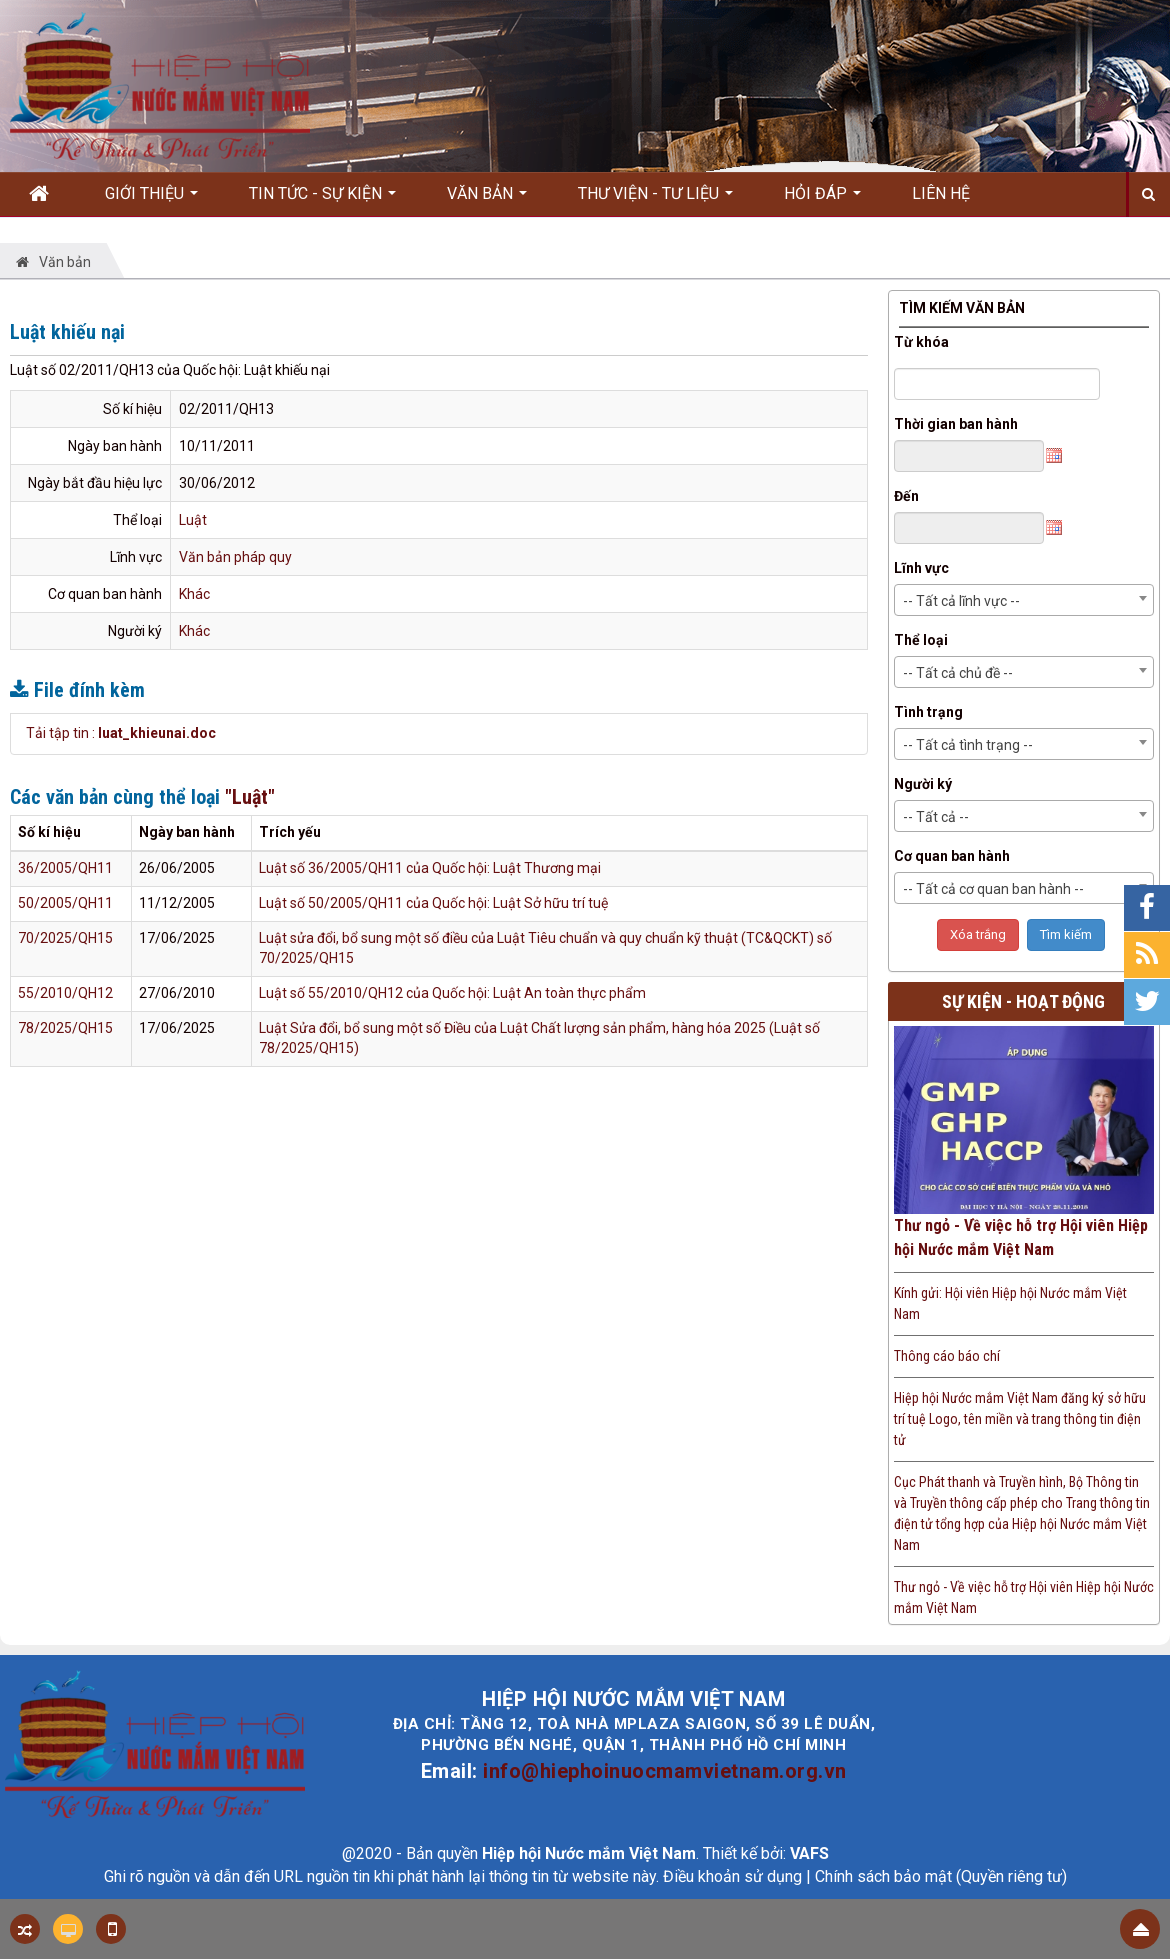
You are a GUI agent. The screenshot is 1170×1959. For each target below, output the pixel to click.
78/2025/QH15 (65, 1028)
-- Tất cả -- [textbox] (936, 817)
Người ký (923, 784)
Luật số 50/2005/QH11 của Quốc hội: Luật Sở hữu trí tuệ (433, 903)
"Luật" (250, 797)
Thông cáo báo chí (947, 1356)
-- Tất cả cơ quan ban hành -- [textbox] (993, 889)
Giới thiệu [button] (151, 200)
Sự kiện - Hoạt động (1023, 1001)
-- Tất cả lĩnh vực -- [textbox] (961, 601)
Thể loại (921, 640)
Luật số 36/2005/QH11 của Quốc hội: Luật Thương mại (430, 868)
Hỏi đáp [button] (822, 200)
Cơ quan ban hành (952, 856)
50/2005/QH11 (65, 903)
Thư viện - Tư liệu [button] (655, 200)
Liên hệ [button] (941, 193)
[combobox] (1024, 600)
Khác (194, 594)
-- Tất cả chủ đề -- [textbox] (958, 673)
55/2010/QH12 (65, 993)
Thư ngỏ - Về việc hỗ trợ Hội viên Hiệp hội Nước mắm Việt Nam (1021, 1237)
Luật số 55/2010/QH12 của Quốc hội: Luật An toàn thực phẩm (452, 993)
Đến (906, 496)
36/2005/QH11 (65, 868)
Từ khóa (921, 342)
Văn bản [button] (487, 200)
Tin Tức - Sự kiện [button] (322, 200)
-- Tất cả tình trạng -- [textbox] (968, 745)
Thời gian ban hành (956, 424)
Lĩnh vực (921, 568)
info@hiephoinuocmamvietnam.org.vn (665, 1771)
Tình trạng (928, 712)
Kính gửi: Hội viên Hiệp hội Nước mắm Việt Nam (1010, 1303)
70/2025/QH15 (65, 938)
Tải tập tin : (121, 733)
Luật (193, 520)
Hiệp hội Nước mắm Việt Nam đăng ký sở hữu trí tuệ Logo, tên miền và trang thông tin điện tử (1020, 1419)
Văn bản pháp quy (235, 557)
